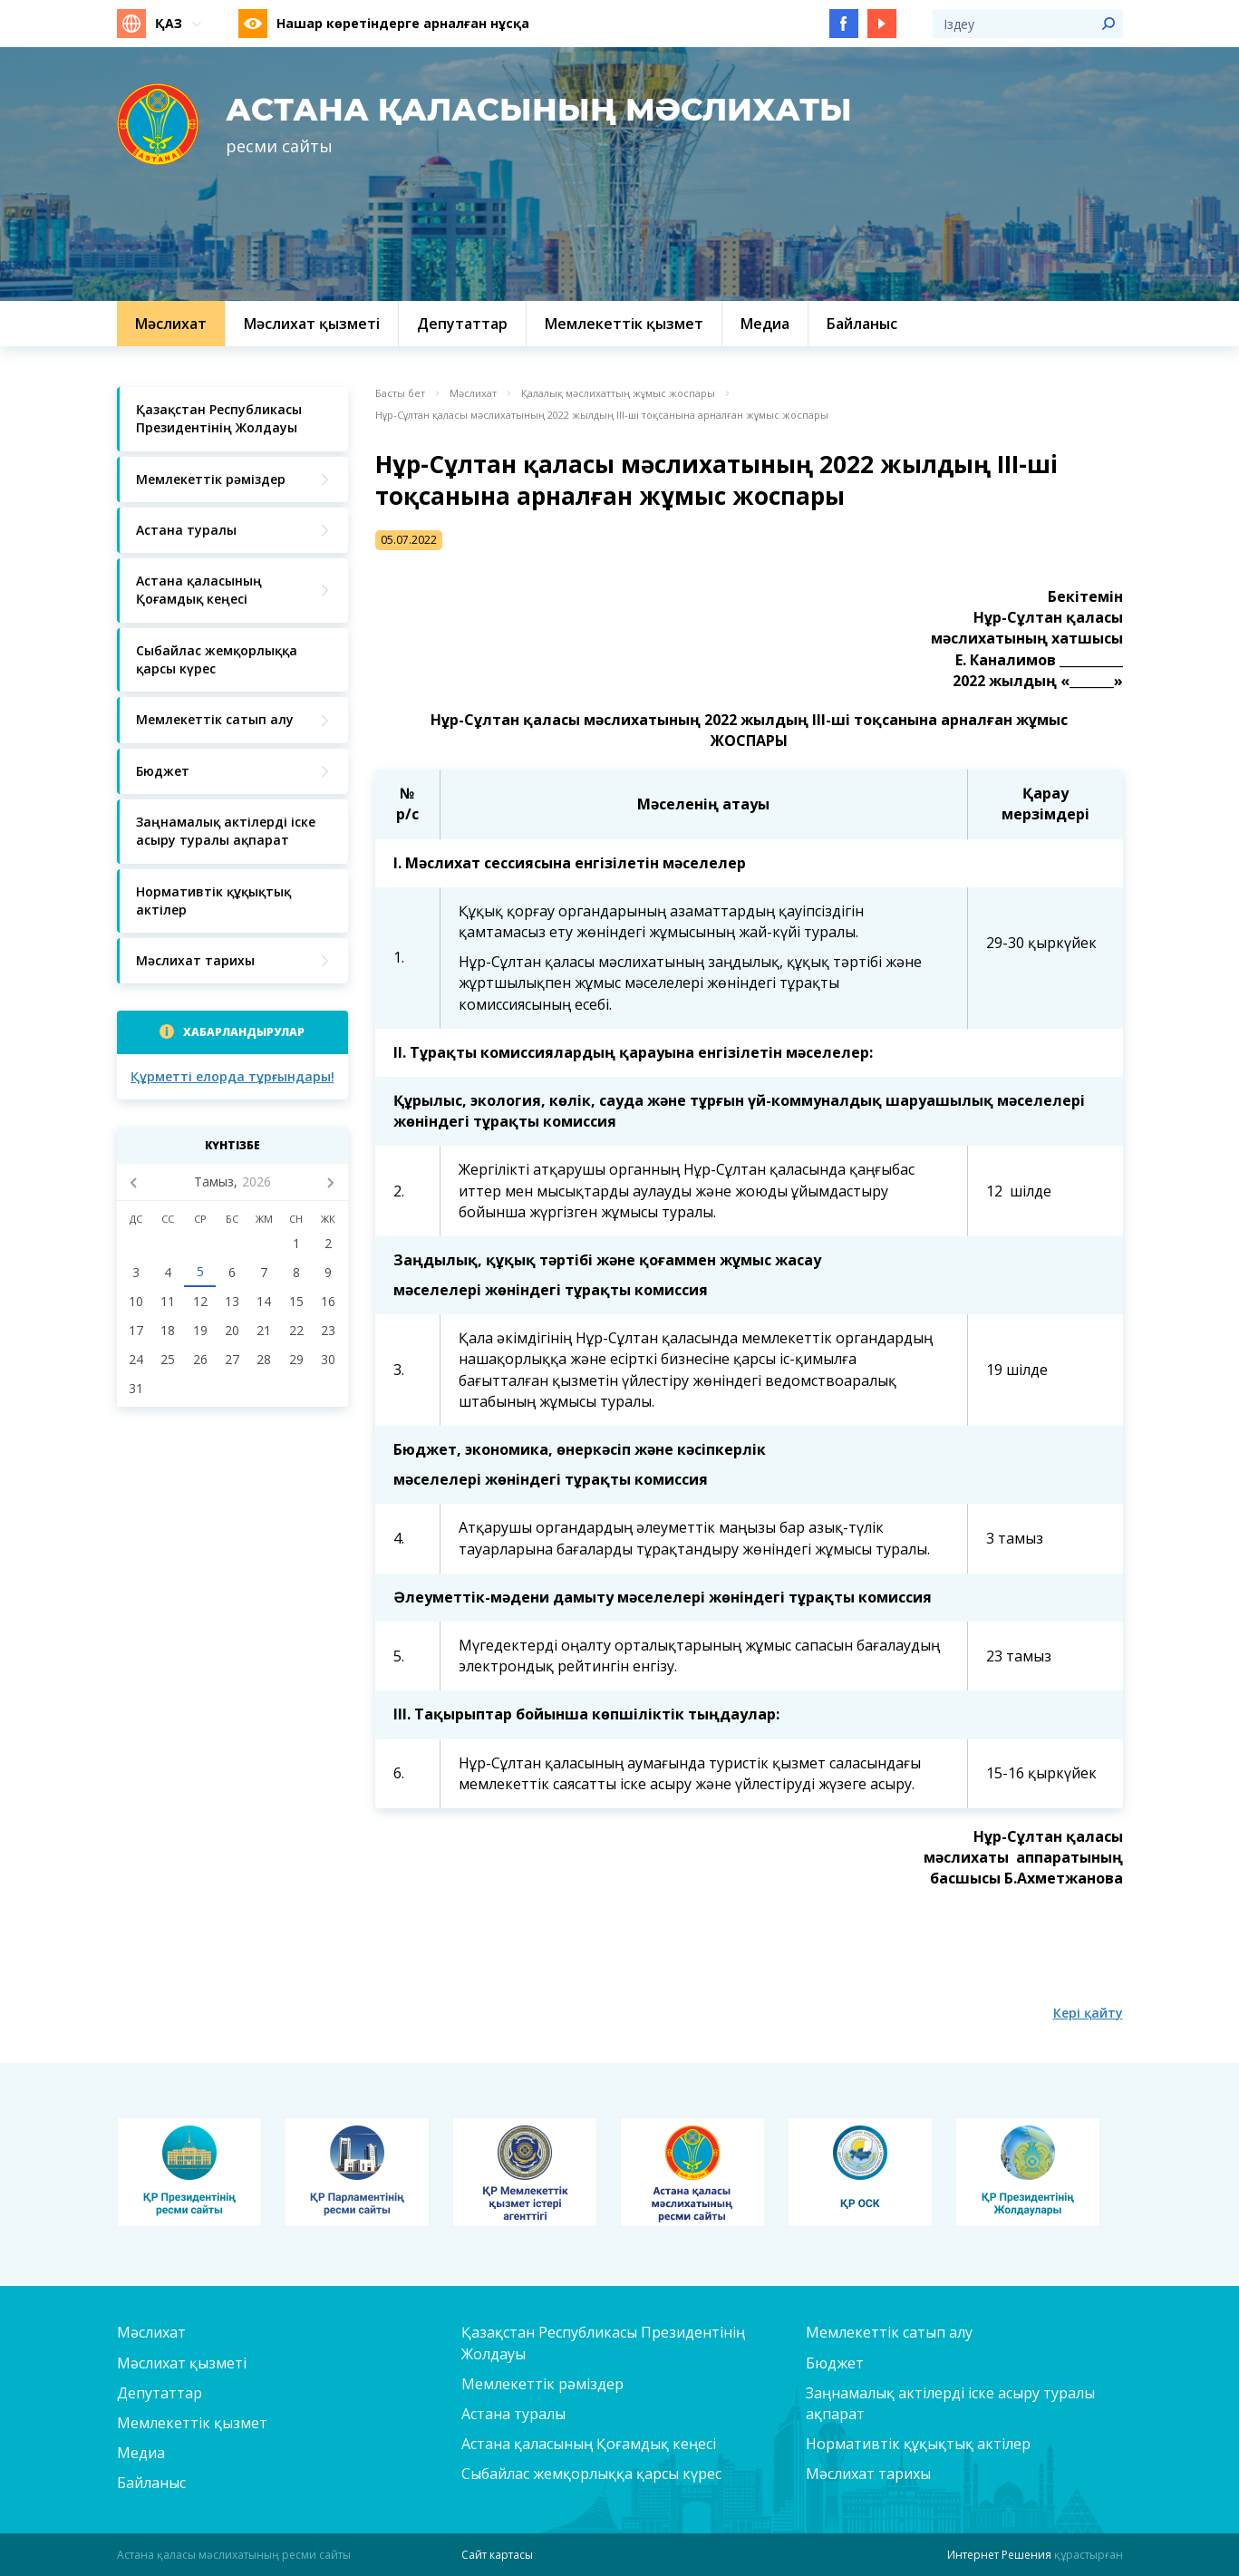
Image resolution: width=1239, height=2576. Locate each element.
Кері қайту (1088, 2012)
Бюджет (835, 2363)
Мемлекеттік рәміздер (542, 2384)
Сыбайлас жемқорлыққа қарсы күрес (591, 2474)
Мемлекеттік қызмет (192, 2423)
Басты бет (400, 393)
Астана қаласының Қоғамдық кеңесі (588, 2444)
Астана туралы (513, 2414)
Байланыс (151, 2483)
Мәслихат (473, 393)
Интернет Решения (999, 2554)
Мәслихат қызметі (182, 2363)
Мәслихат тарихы (868, 2474)
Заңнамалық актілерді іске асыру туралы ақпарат (950, 2403)
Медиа (141, 2453)
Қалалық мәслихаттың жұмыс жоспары (618, 393)
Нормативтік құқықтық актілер (918, 2444)
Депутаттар (159, 2393)
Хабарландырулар (244, 1032)
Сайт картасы (497, 2554)
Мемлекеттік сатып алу (889, 2332)
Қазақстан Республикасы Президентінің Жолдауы (603, 2342)
